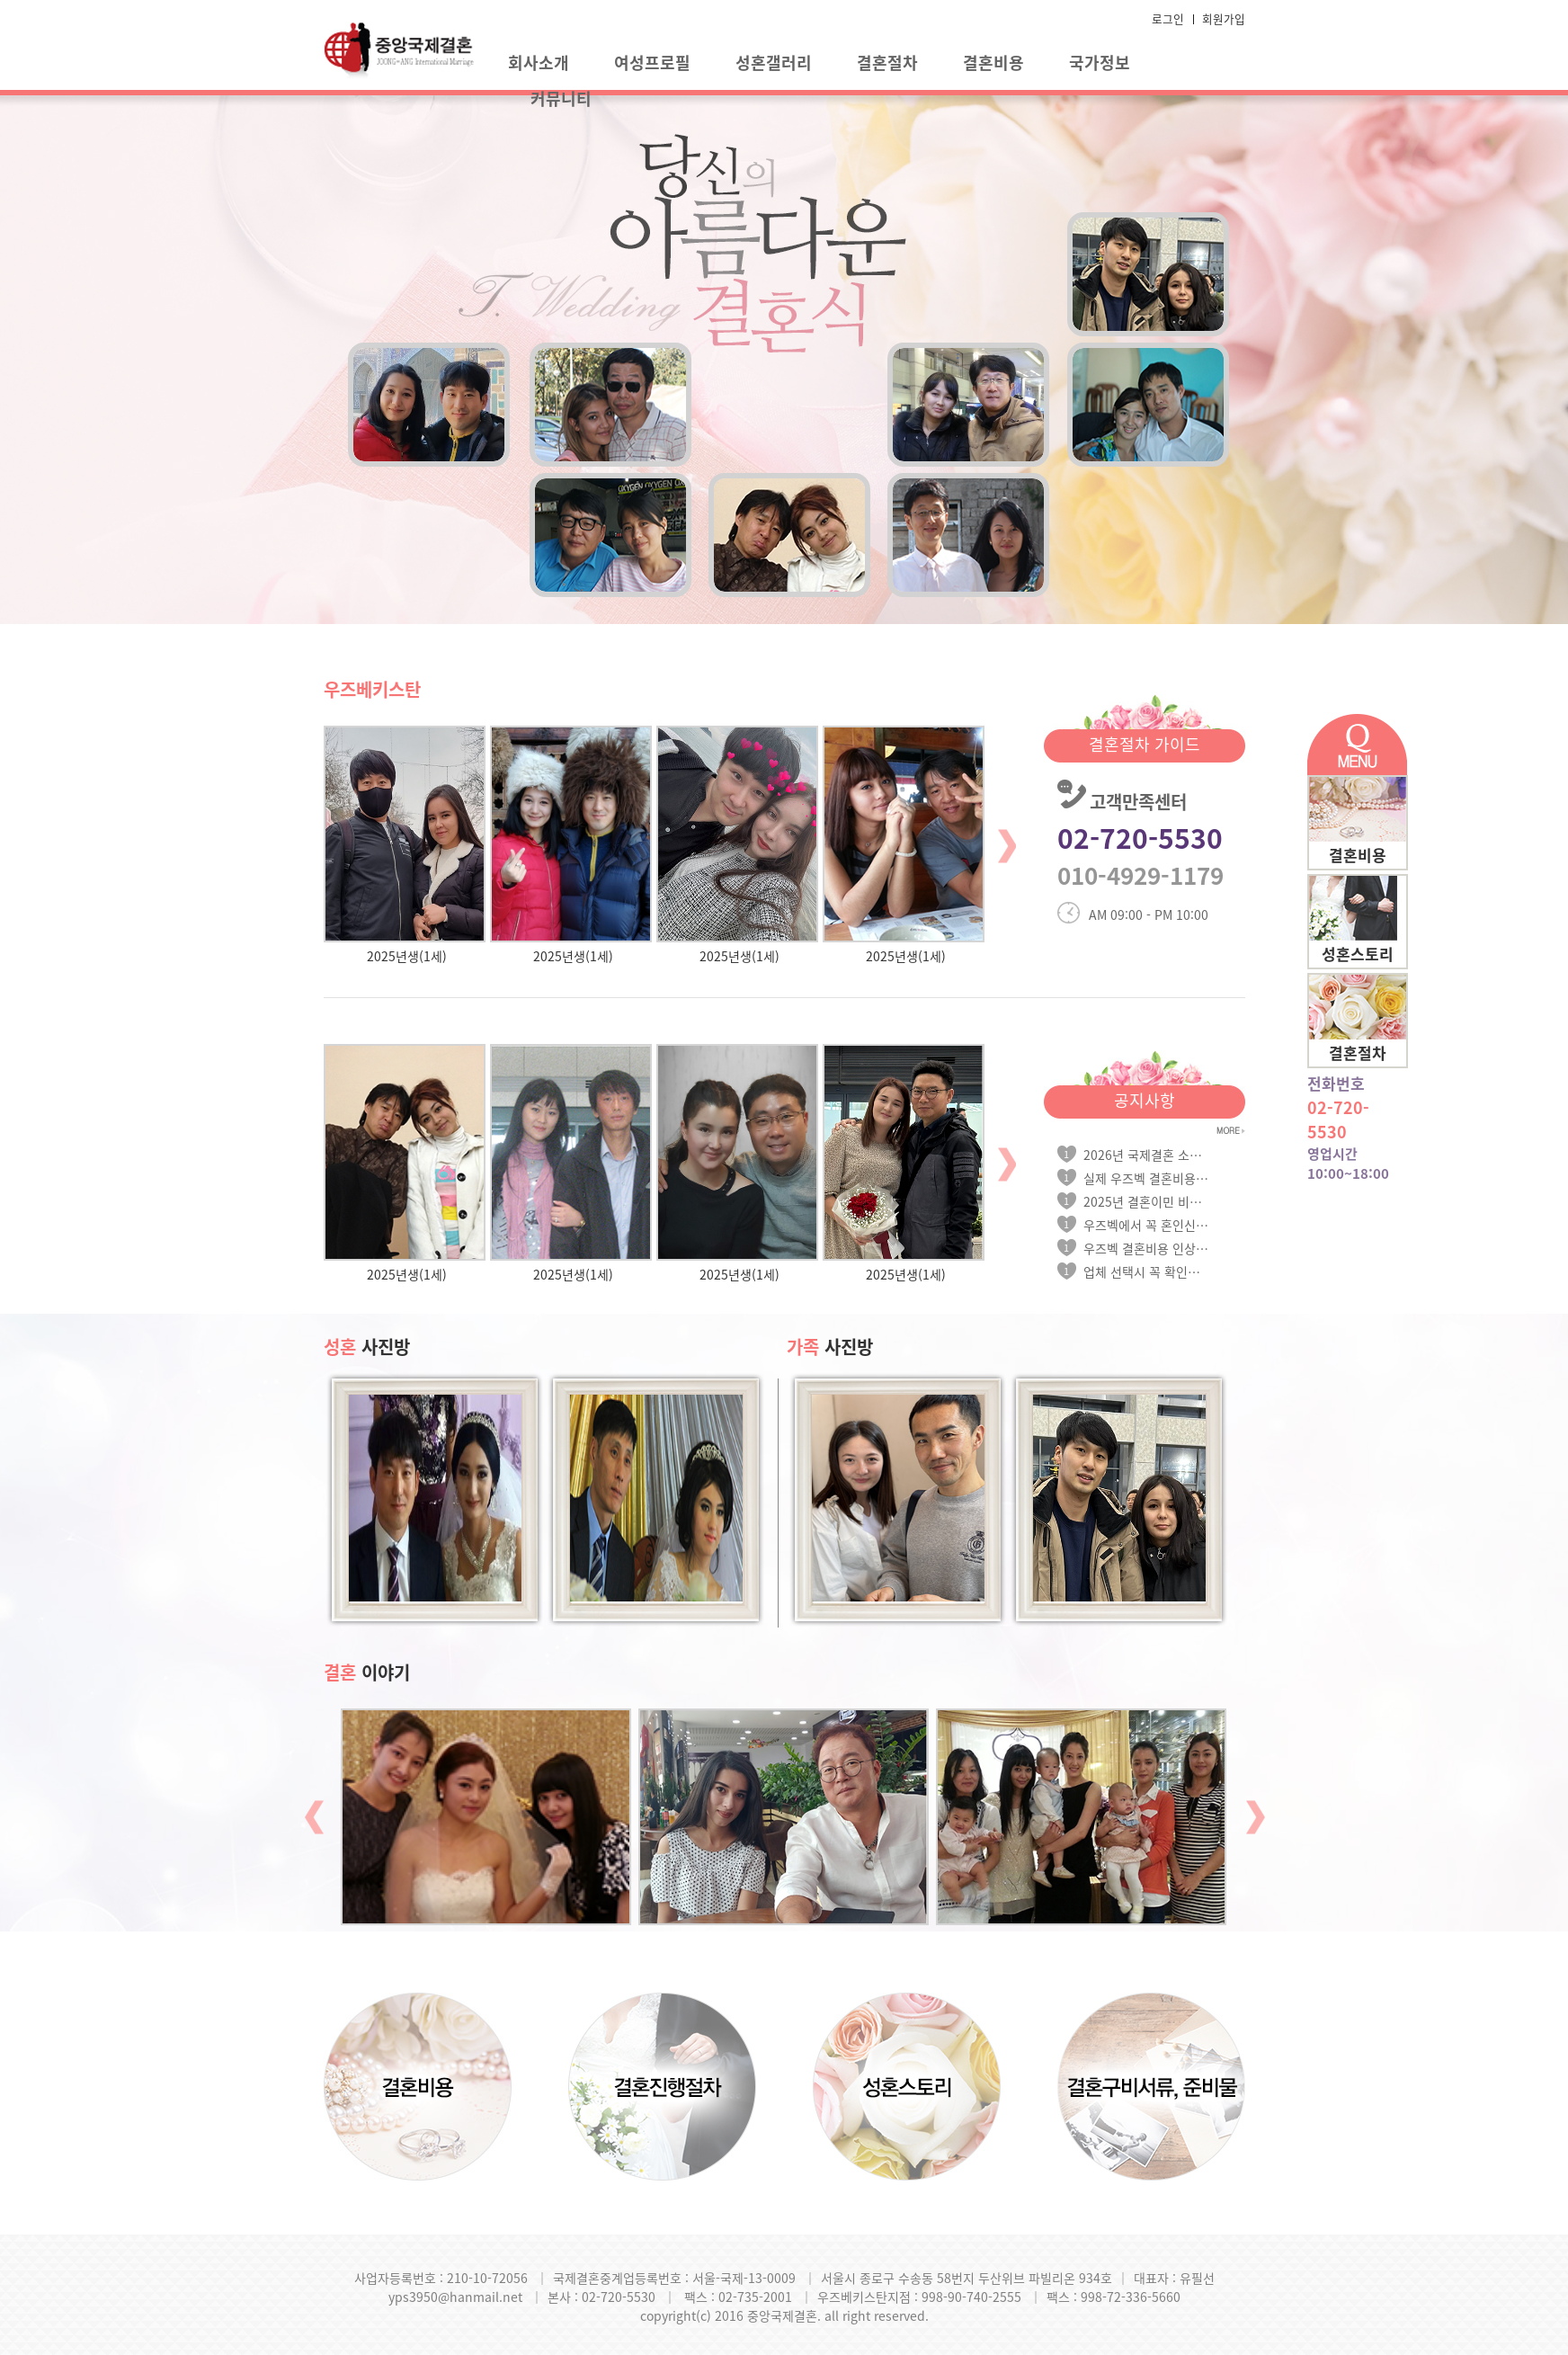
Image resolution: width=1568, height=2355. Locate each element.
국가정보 (1099, 62)
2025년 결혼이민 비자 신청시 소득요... (1146, 1201)
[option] (407, 846)
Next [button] (1007, 845)
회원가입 (1223, 18)
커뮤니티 (561, 98)
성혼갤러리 (773, 62)
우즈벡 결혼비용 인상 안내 (1146, 1248)
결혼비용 (993, 62)
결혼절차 (887, 62)
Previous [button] (314, 1816)
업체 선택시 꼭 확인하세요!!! (1146, 1271)
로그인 (1168, 18)
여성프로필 (652, 62)
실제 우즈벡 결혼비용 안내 (1146, 1178)
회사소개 (538, 62)
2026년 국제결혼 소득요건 (1146, 1155)
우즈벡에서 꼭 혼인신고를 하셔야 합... (1146, 1225)
